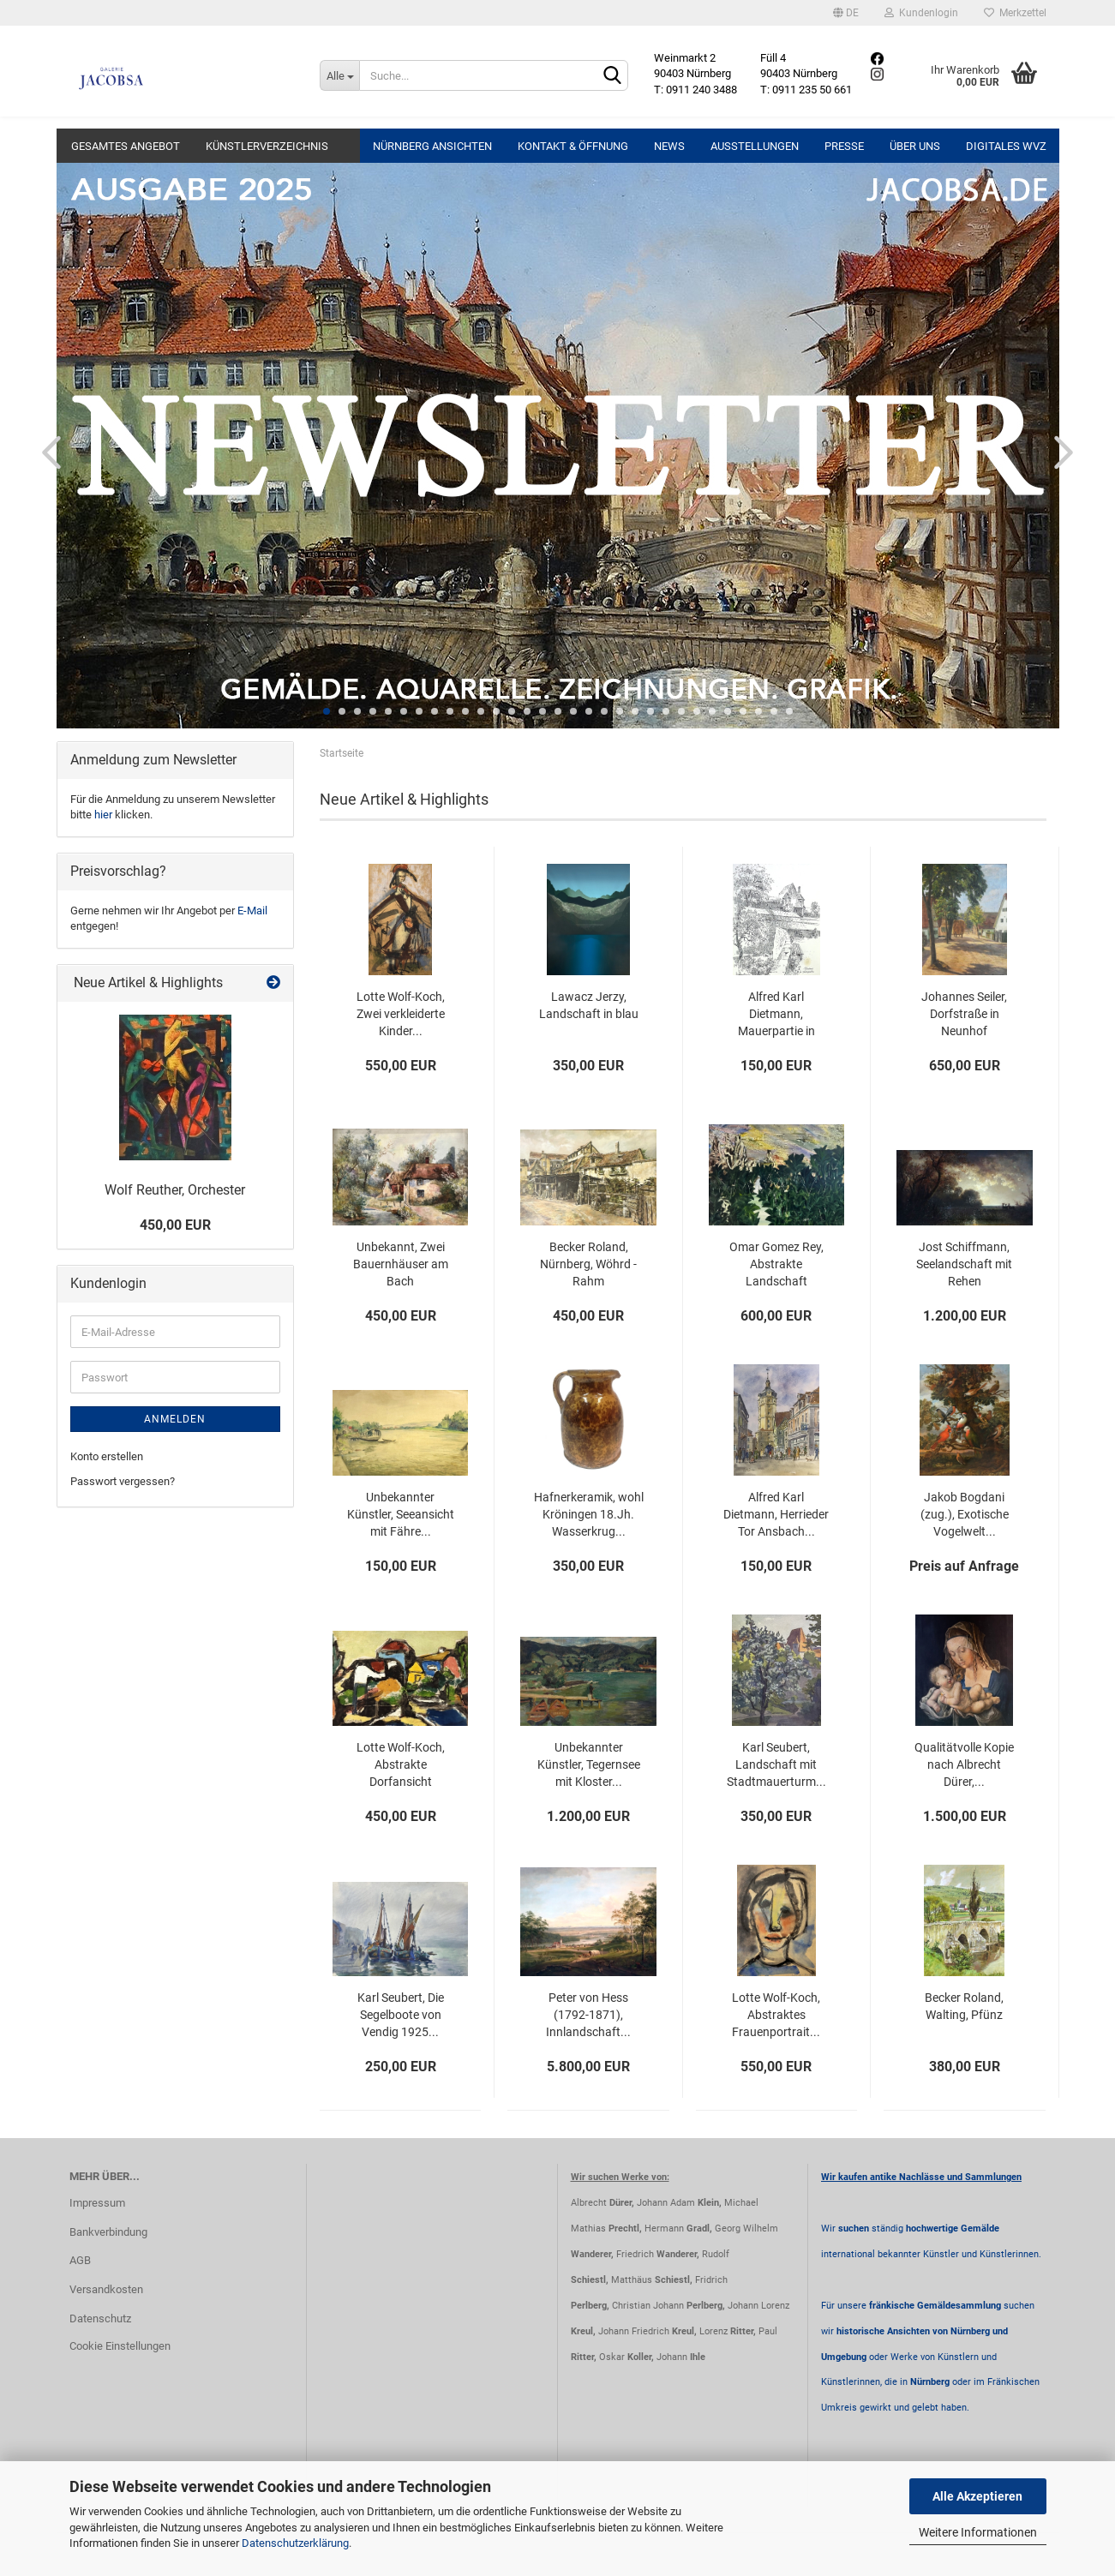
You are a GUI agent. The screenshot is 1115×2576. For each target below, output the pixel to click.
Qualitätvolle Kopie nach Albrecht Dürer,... (964, 1764)
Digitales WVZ (1006, 146)
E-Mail (252, 910)
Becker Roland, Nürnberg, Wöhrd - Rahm (588, 1264)
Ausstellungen (754, 146)
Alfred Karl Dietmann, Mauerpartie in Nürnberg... (776, 1014)
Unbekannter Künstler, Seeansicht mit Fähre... (400, 1514)
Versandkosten (106, 2289)
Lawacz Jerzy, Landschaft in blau (588, 1005)
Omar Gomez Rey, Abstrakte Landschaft (776, 1264)
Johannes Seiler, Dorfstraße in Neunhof (964, 1014)
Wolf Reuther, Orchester (175, 1190)
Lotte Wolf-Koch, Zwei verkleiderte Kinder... (401, 1014)
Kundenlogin (921, 13)
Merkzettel (1015, 13)
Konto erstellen (106, 1456)
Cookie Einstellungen (120, 2345)
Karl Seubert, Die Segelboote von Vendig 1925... (400, 2015)
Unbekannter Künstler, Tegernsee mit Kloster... (588, 1764)
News (669, 146)
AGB (80, 2260)
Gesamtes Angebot (125, 146)
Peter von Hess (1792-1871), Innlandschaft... (588, 2015)
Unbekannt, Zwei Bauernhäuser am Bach (400, 1264)
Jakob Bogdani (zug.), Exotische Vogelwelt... (964, 1514)
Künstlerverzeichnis (267, 146)
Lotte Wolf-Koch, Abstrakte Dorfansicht (401, 1764)
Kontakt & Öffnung (573, 146)
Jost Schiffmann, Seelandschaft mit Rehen (964, 1264)
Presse (844, 146)
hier (103, 814)
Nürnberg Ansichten (432, 146)
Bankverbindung (108, 2232)
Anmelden (175, 1419)
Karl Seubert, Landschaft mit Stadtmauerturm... (776, 1764)
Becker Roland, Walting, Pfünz (964, 2006)
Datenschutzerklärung (295, 2543)
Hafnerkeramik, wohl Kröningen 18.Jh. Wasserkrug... (589, 1514)
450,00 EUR (175, 1225)
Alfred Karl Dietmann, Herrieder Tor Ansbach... (776, 1514)
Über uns (915, 146)
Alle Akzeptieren (977, 2496)
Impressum (97, 2202)
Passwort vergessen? (122, 1481)
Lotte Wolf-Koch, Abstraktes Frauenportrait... (776, 2015)
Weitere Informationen (978, 2532)
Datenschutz (100, 2318)
